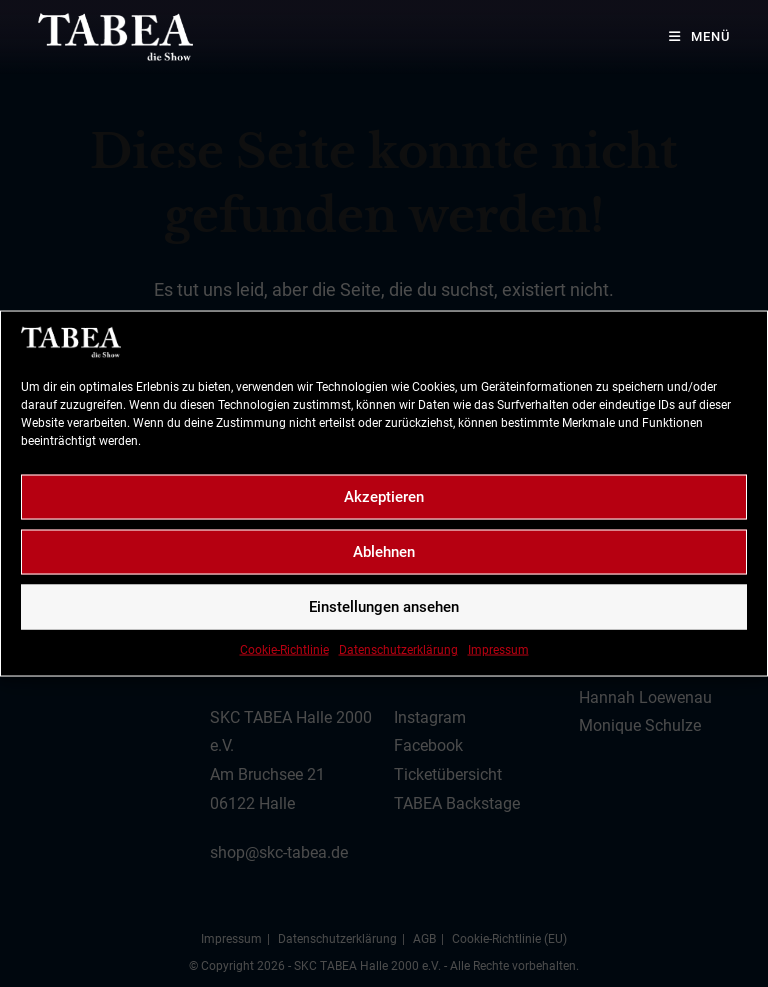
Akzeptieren (384, 497)
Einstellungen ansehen (384, 607)
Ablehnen (384, 552)
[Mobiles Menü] (692, 36)
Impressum (498, 649)
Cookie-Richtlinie (284, 649)
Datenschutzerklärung (398, 649)
